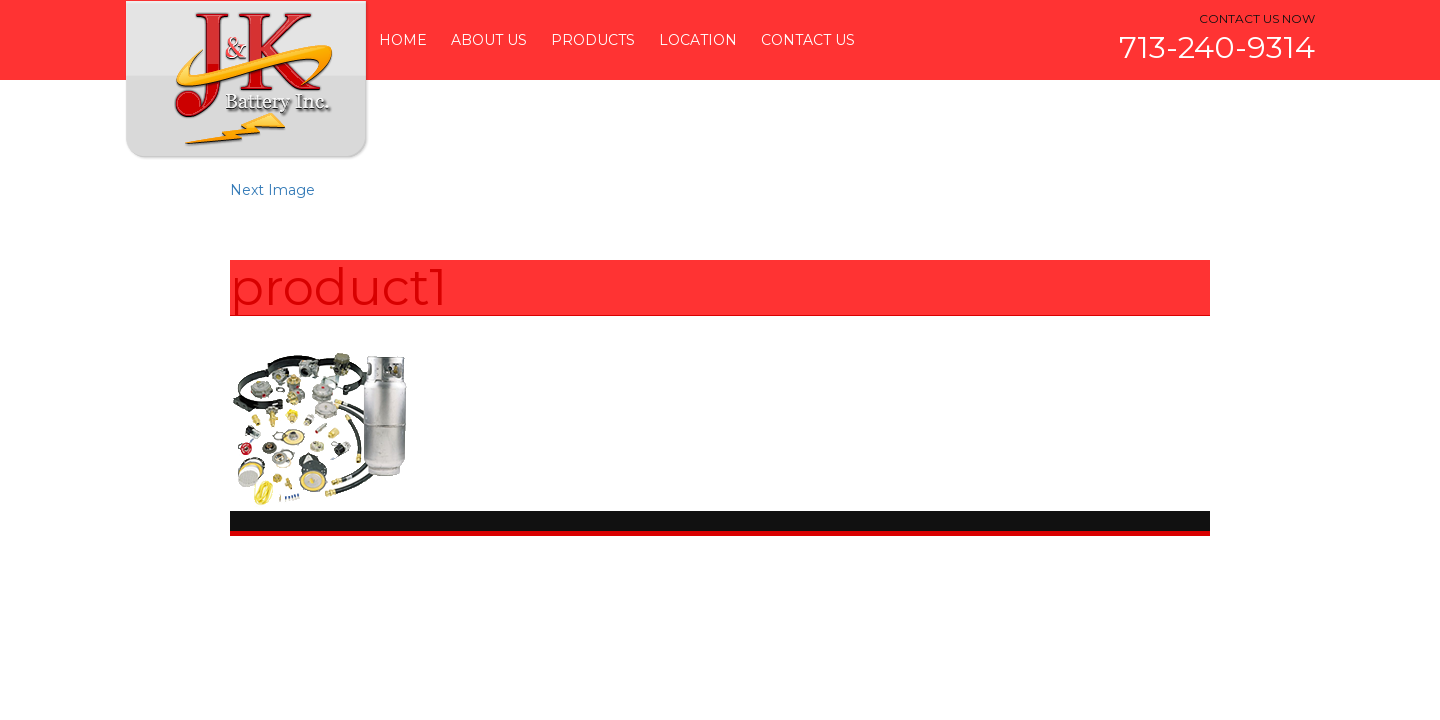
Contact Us (808, 40)
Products (593, 40)
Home (403, 40)
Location (698, 40)
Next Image (272, 190)
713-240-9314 (1217, 47)
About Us (489, 40)
